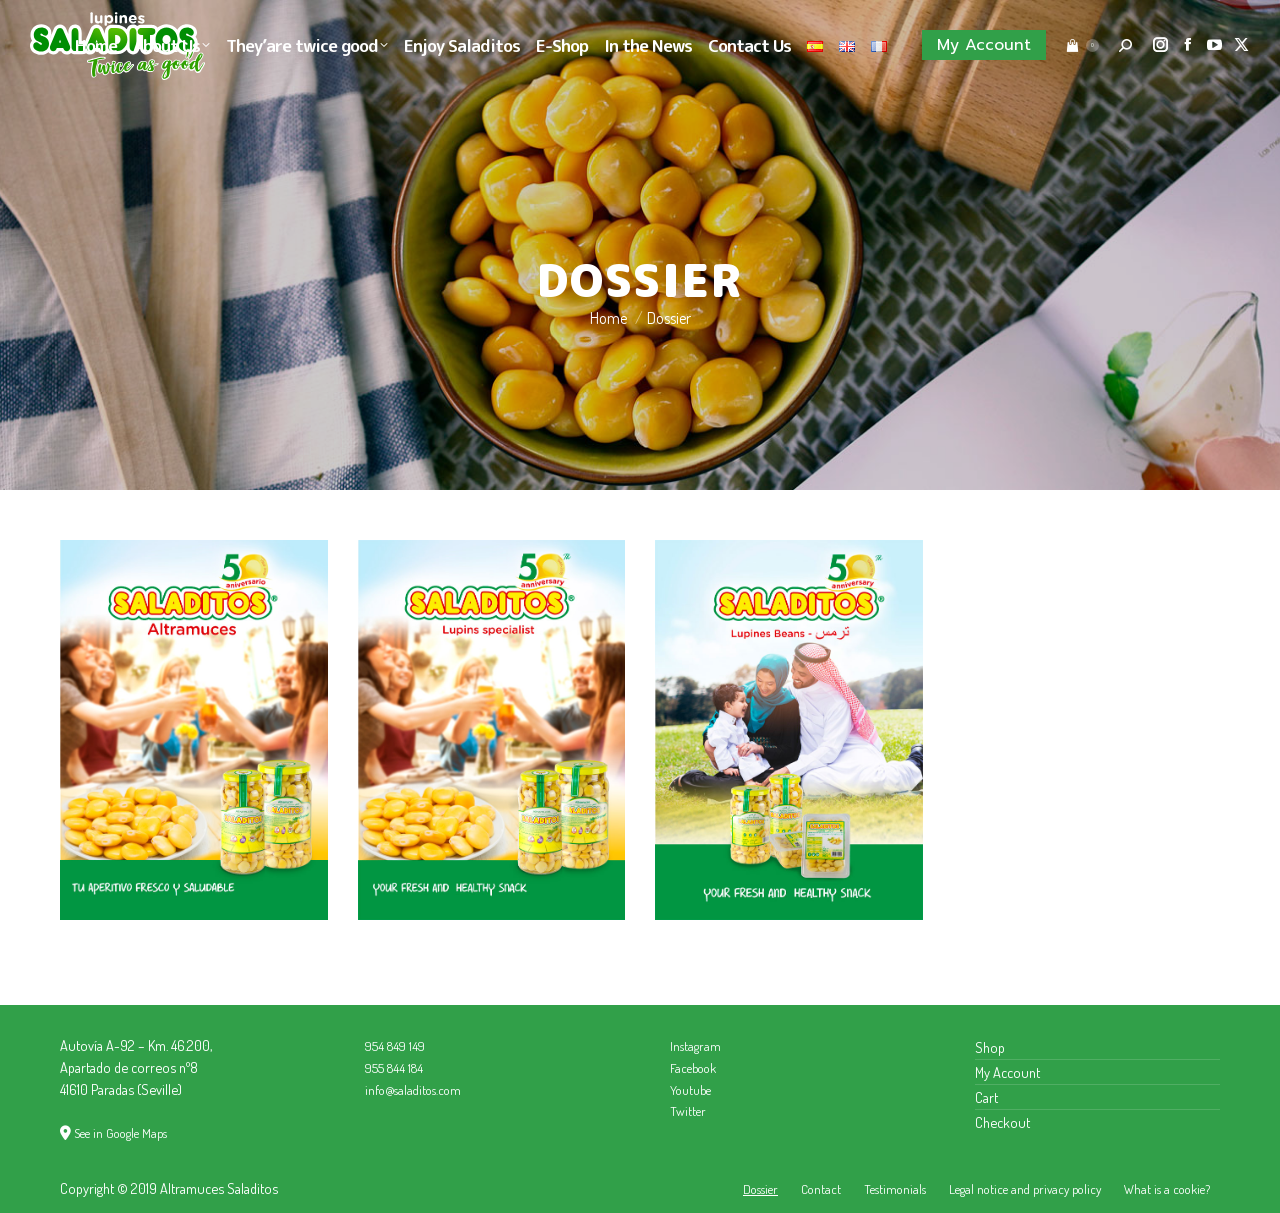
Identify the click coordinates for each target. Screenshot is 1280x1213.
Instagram (695, 1046)
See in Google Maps (120, 1133)
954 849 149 (395, 1046)
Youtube (690, 1090)
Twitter (688, 1111)
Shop (990, 1047)
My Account (1007, 1072)
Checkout (1002, 1122)
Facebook (693, 1068)
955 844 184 (394, 1068)
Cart (986, 1097)
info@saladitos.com (413, 1090)
